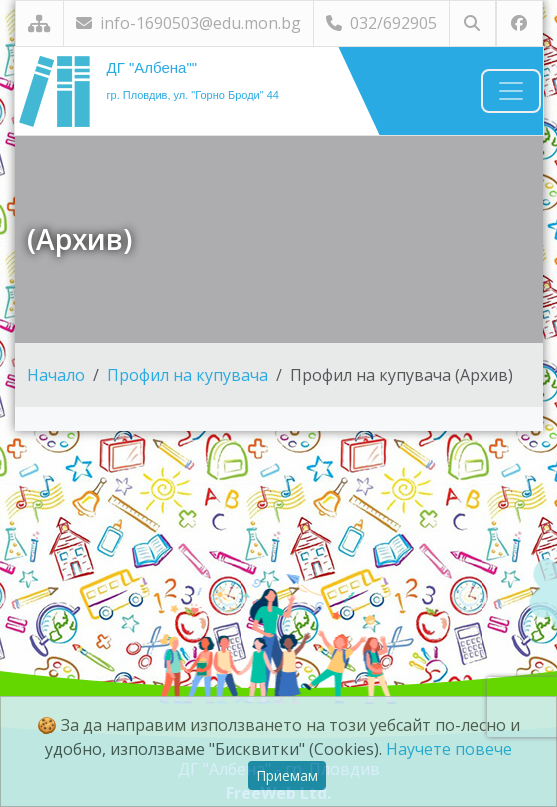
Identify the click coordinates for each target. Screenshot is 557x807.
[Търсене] (472, 23)
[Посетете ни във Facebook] (519, 23)
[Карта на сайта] (39, 23)
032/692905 (381, 23)
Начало (56, 375)
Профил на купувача (187, 375)
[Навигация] (511, 91)
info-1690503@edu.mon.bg (188, 23)
